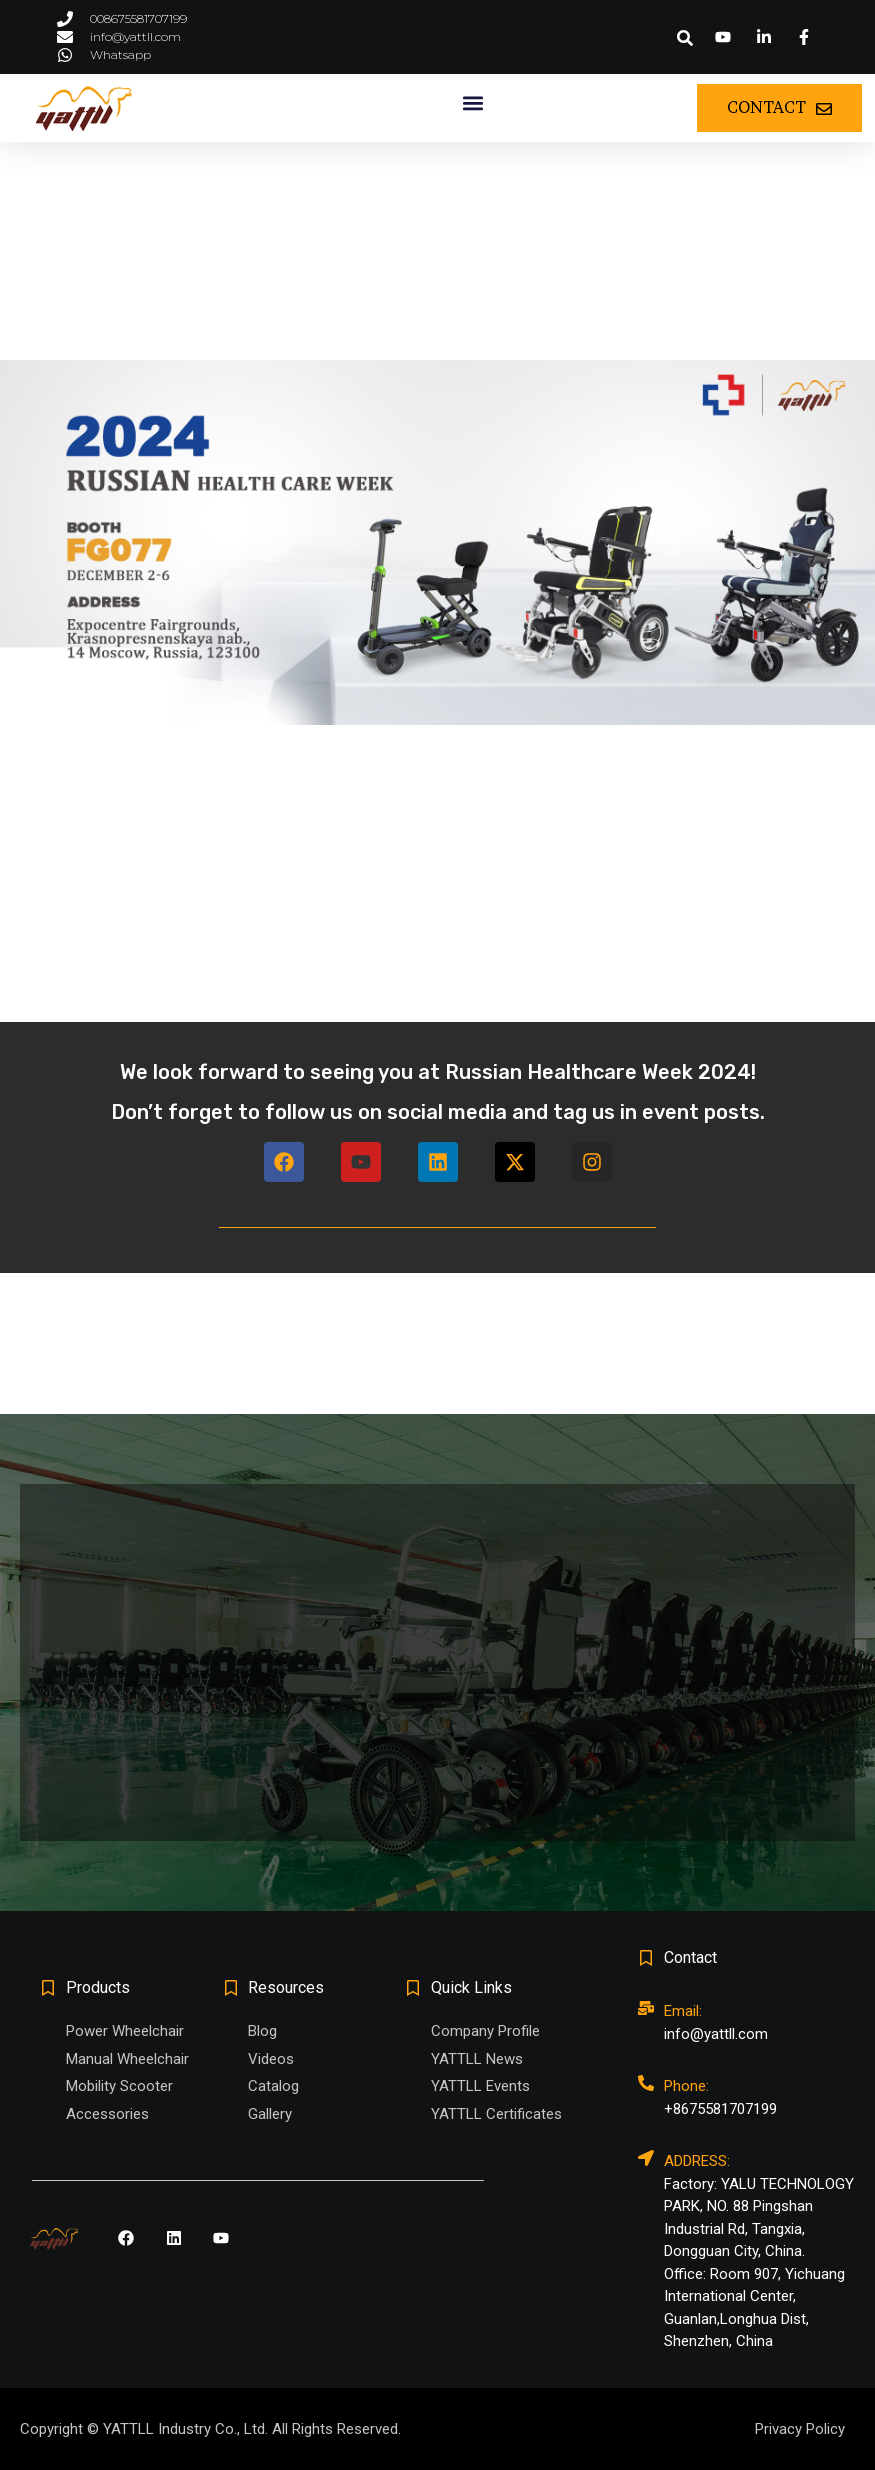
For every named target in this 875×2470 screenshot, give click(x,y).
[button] (685, 38)
